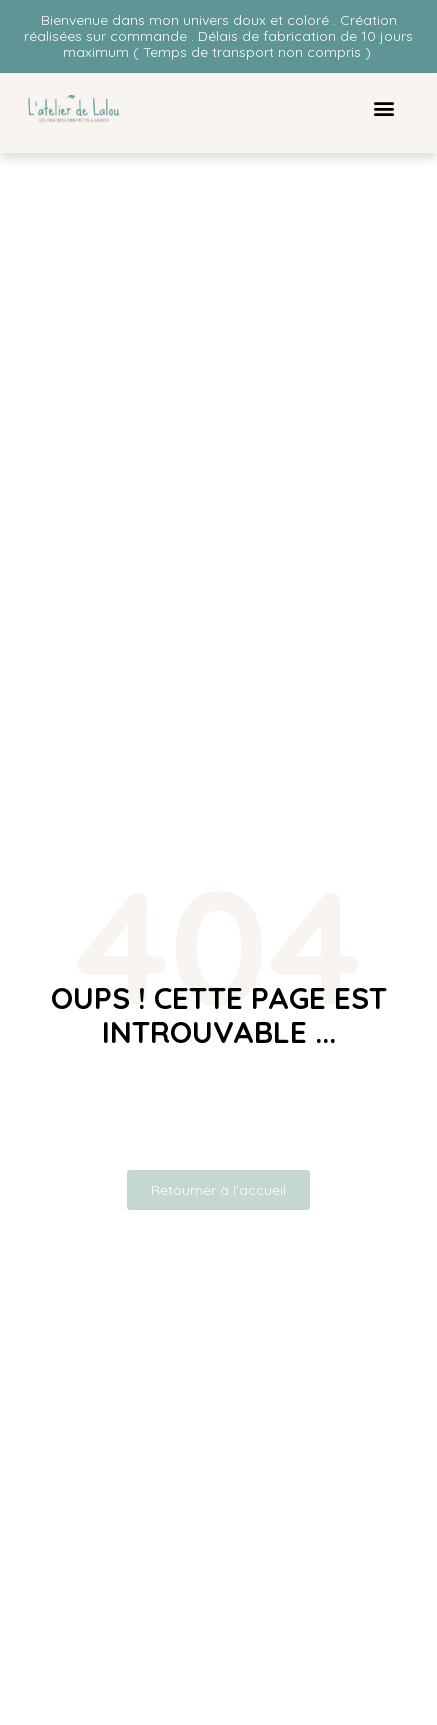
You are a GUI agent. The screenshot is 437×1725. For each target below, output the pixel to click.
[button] (383, 108)
